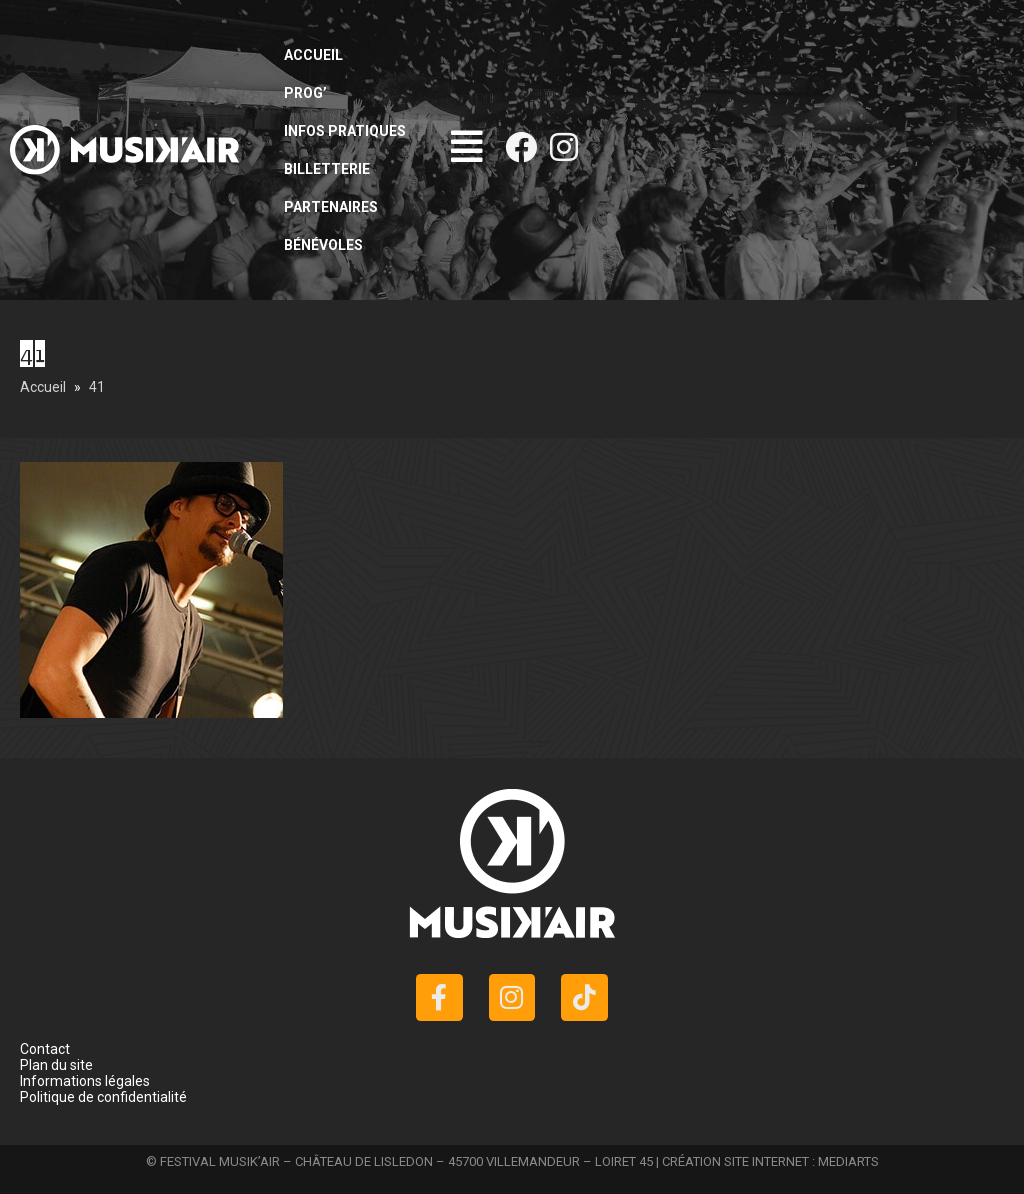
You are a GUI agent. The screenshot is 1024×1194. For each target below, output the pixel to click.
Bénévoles (323, 245)
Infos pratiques (345, 131)
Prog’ (305, 93)
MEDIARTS (848, 1161)
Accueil (313, 55)
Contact (45, 1049)
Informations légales (85, 1081)
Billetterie (327, 169)
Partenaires (331, 207)
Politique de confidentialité (103, 1097)
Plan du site (56, 1065)
